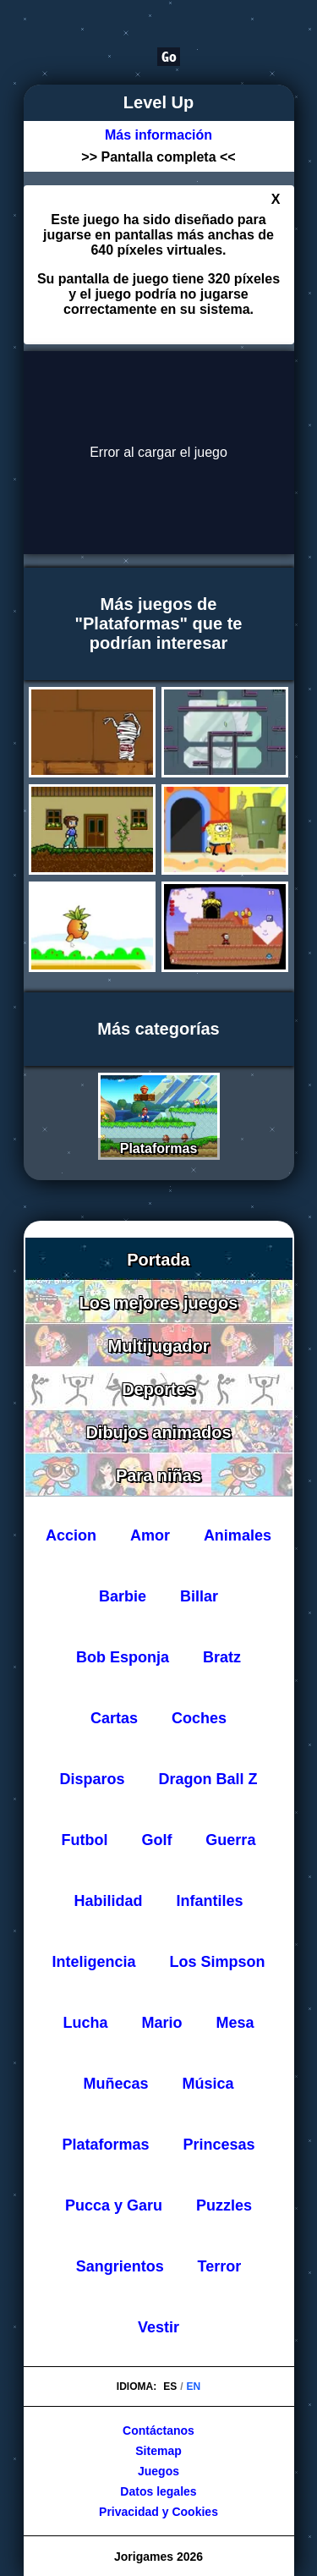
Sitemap (158, 2451)
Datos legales (158, 2491)
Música (207, 2083)
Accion (71, 1535)
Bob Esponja (122, 1657)
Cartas (114, 1718)
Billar (199, 1596)
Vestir (158, 2327)
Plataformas (106, 2144)
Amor (150, 1535)
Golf (156, 1840)
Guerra (230, 1840)
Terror (220, 2266)
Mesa (235, 2022)
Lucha (85, 2022)
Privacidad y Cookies (158, 2511)
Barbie (122, 1596)
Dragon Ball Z (207, 1779)
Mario (161, 2022)
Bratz (222, 1657)
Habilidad (108, 1900)
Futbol (85, 1840)
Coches (199, 1718)
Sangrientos (120, 2266)
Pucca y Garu (113, 2205)
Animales (237, 1535)
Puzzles (224, 2205)
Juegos (158, 2471)
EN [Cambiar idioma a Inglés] (194, 2386)
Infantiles (209, 1900)
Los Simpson (217, 1961)
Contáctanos (158, 2430)
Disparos (92, 1779)
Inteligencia (94, 1961)
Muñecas (116, 2083)
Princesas (218, 2144)
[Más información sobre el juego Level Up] (158, 135)
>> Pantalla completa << (158, 157)
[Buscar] (103, 56)
